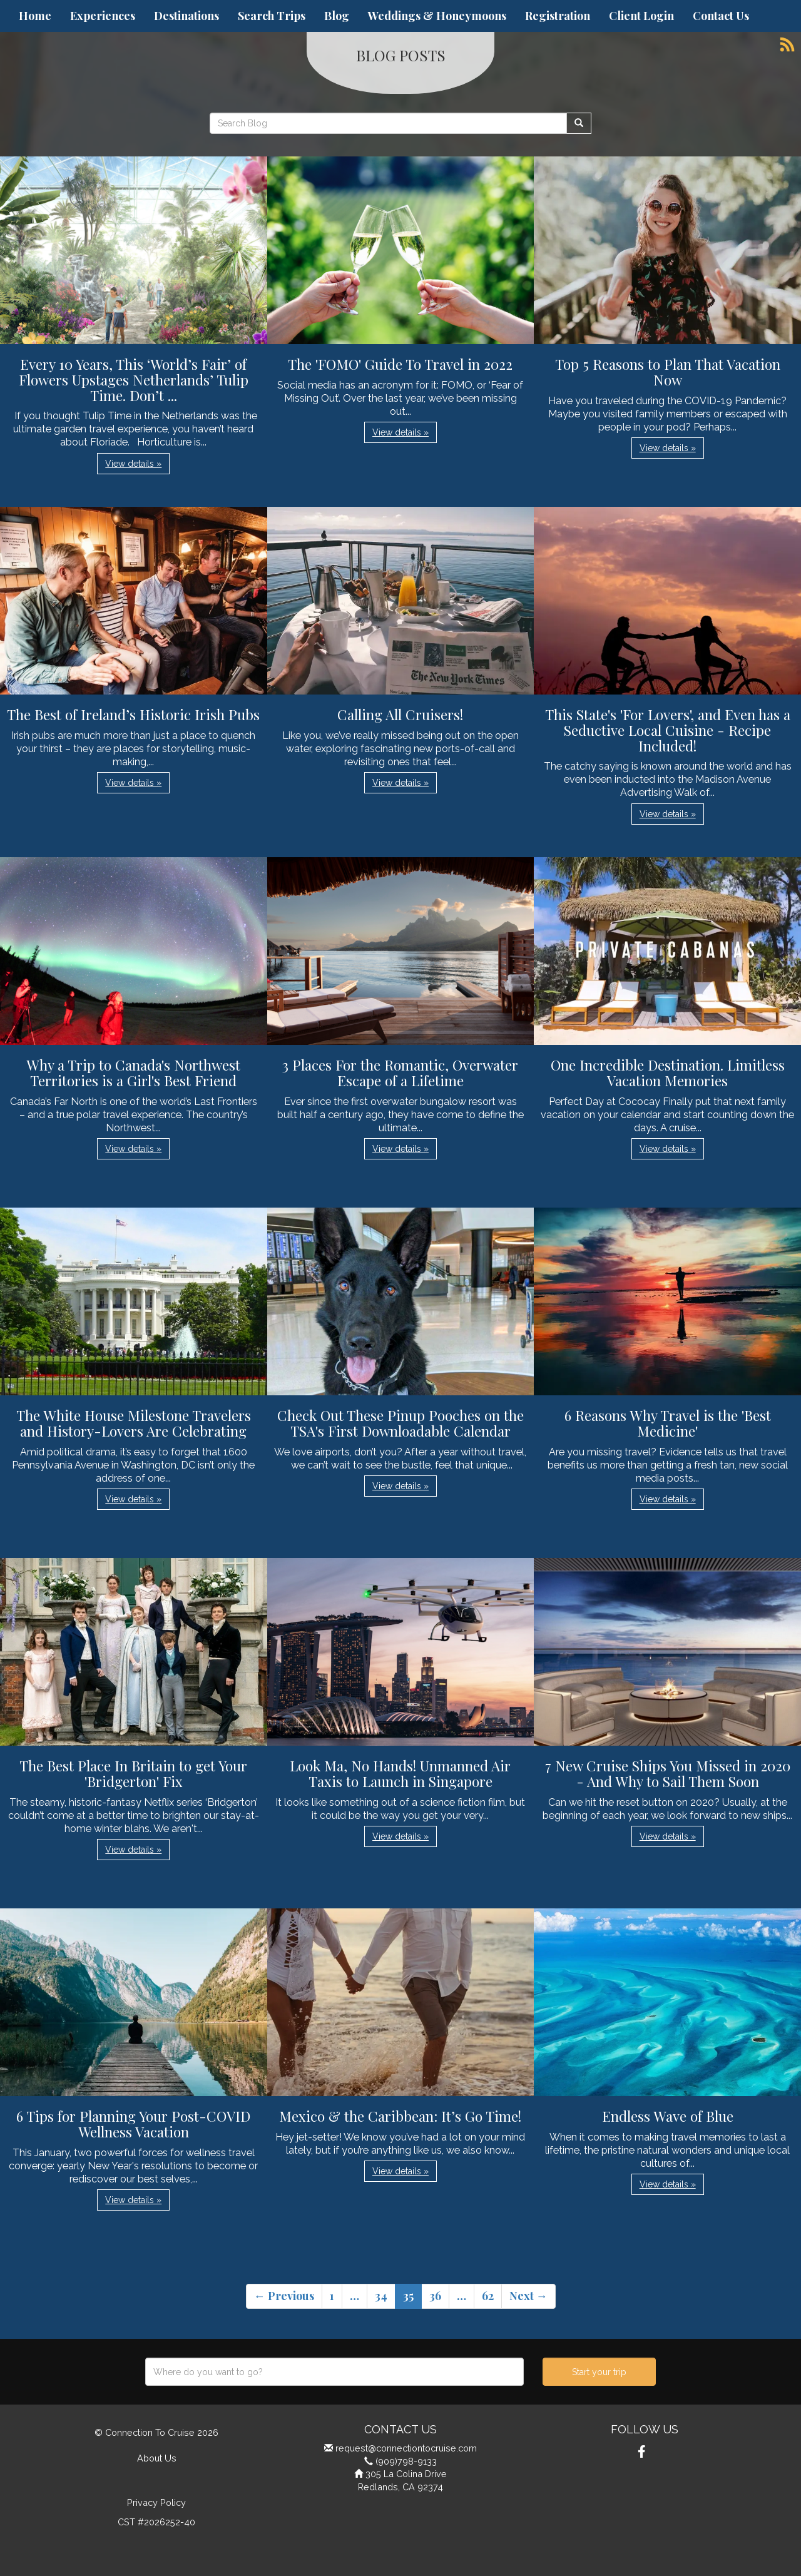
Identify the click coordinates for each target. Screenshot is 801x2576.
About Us (156, 2458)
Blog (336, 15)
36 (435, 2295)
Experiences (102, 15)
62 (488, 2295)
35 (408, 2295)
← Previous (284, 2295)
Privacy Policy (156, 2502)
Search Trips (271, 15)
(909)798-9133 (406, 2461)
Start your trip (599, 2372)
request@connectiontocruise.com (406, 2448)
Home (35, 15)
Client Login (641, 15)
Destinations (186, 15)
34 (381, 2295)
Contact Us (721, 15)
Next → (528, 2295)
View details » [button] (133, 464)
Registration (557, 15)
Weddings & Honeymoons (437, 15)
